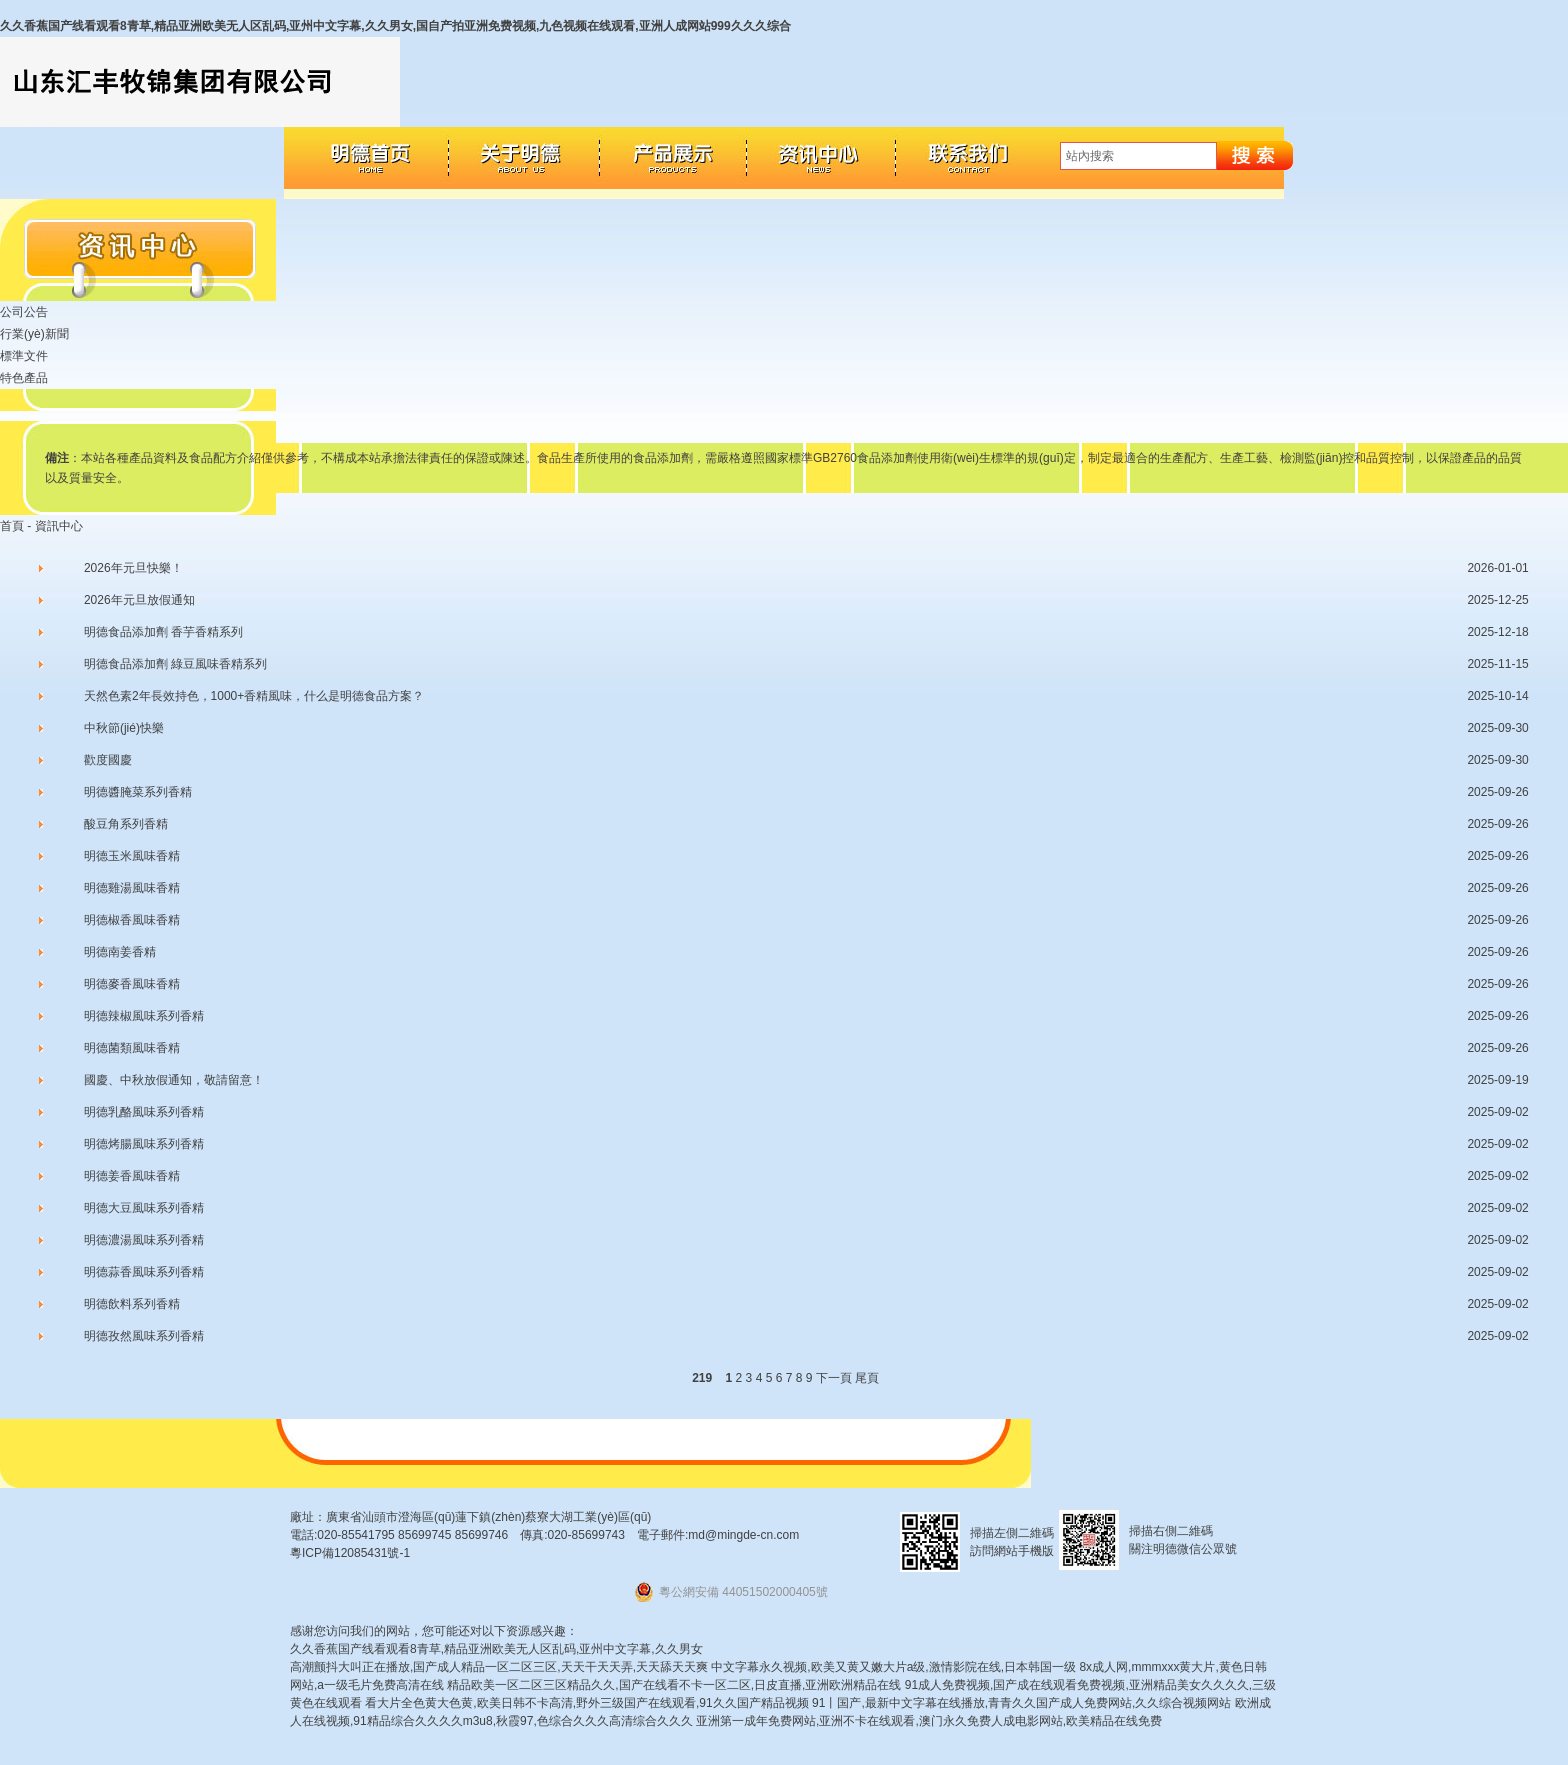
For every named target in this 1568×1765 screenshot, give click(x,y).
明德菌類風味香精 (132, 1048)
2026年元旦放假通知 (139, 600)
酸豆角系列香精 (126, 824)
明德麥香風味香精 (132, 984)
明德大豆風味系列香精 (144, 1208)
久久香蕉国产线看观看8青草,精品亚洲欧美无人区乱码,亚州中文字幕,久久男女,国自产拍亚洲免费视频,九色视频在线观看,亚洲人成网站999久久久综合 (395, 26)
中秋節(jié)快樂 (124, 728)
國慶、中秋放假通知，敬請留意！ (174, 1080)
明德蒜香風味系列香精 (144, 1272)
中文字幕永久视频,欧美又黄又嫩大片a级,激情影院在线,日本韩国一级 (893, 1667)
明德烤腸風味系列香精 (144, 1144)
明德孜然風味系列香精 (144, 1336)
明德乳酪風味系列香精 (144, 1112)
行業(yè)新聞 (34, 334)
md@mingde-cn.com (743, 1535)
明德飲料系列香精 (132, 1304)
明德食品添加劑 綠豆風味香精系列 (175, 664)
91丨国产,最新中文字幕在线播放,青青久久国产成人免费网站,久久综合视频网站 (1021, 1703)
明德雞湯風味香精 (132, 888)
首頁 (12, 526)
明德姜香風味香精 (132, 1176)
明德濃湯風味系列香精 (144, 1240)
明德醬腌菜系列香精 (138, 792)
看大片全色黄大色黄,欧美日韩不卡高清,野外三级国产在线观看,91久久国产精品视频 (586, 1703)
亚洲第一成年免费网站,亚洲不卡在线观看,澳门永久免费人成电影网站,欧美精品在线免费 (929, 1721)
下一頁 (834, 1378)
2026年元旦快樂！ (133, 568)
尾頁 (867, 1378)
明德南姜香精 (120, 952)
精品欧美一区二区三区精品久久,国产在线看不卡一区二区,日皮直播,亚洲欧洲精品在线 (674, 1685)
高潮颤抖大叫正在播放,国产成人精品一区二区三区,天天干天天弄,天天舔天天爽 (499, 1667)
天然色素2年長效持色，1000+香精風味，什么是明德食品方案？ (254, 696)
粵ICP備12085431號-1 (350, 1553)
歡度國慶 (108, 760)
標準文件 (24, 356)
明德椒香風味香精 (132, 920)
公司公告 (24, 312)
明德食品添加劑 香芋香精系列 (163, 632)
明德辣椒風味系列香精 (144, 1016)
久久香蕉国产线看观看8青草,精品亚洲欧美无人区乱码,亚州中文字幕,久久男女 (496, 1649)
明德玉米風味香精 (132, 856)
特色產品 (24, 378)
